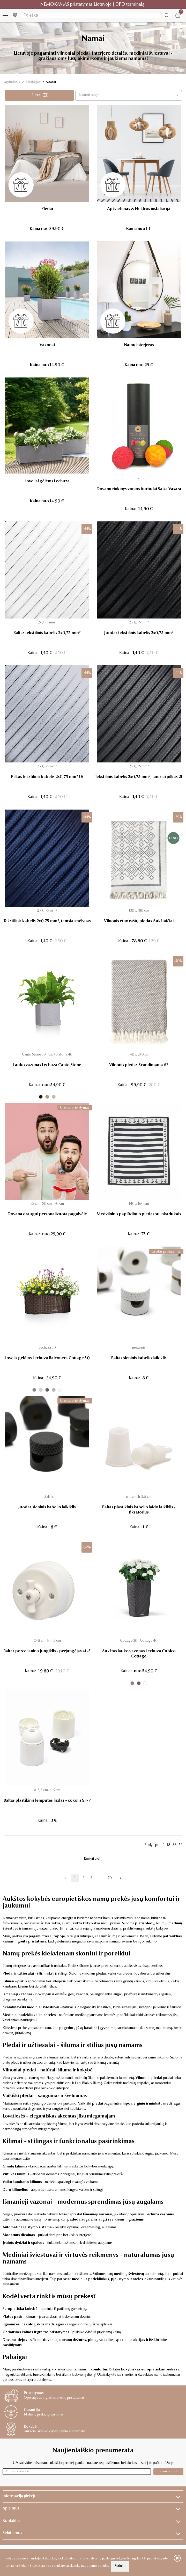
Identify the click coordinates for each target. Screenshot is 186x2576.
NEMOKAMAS (54, 4)
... (100, 1878)
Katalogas (32, 82)
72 (180, 1845)
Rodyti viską (93, 1859)
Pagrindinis (11, 82)
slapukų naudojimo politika (89, 2565)
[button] (128, 95)
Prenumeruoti (168, 2471)
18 (168, 1845)
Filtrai (40, 95)
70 (110, 1878)
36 (174, 1845)
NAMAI (51, 82)
